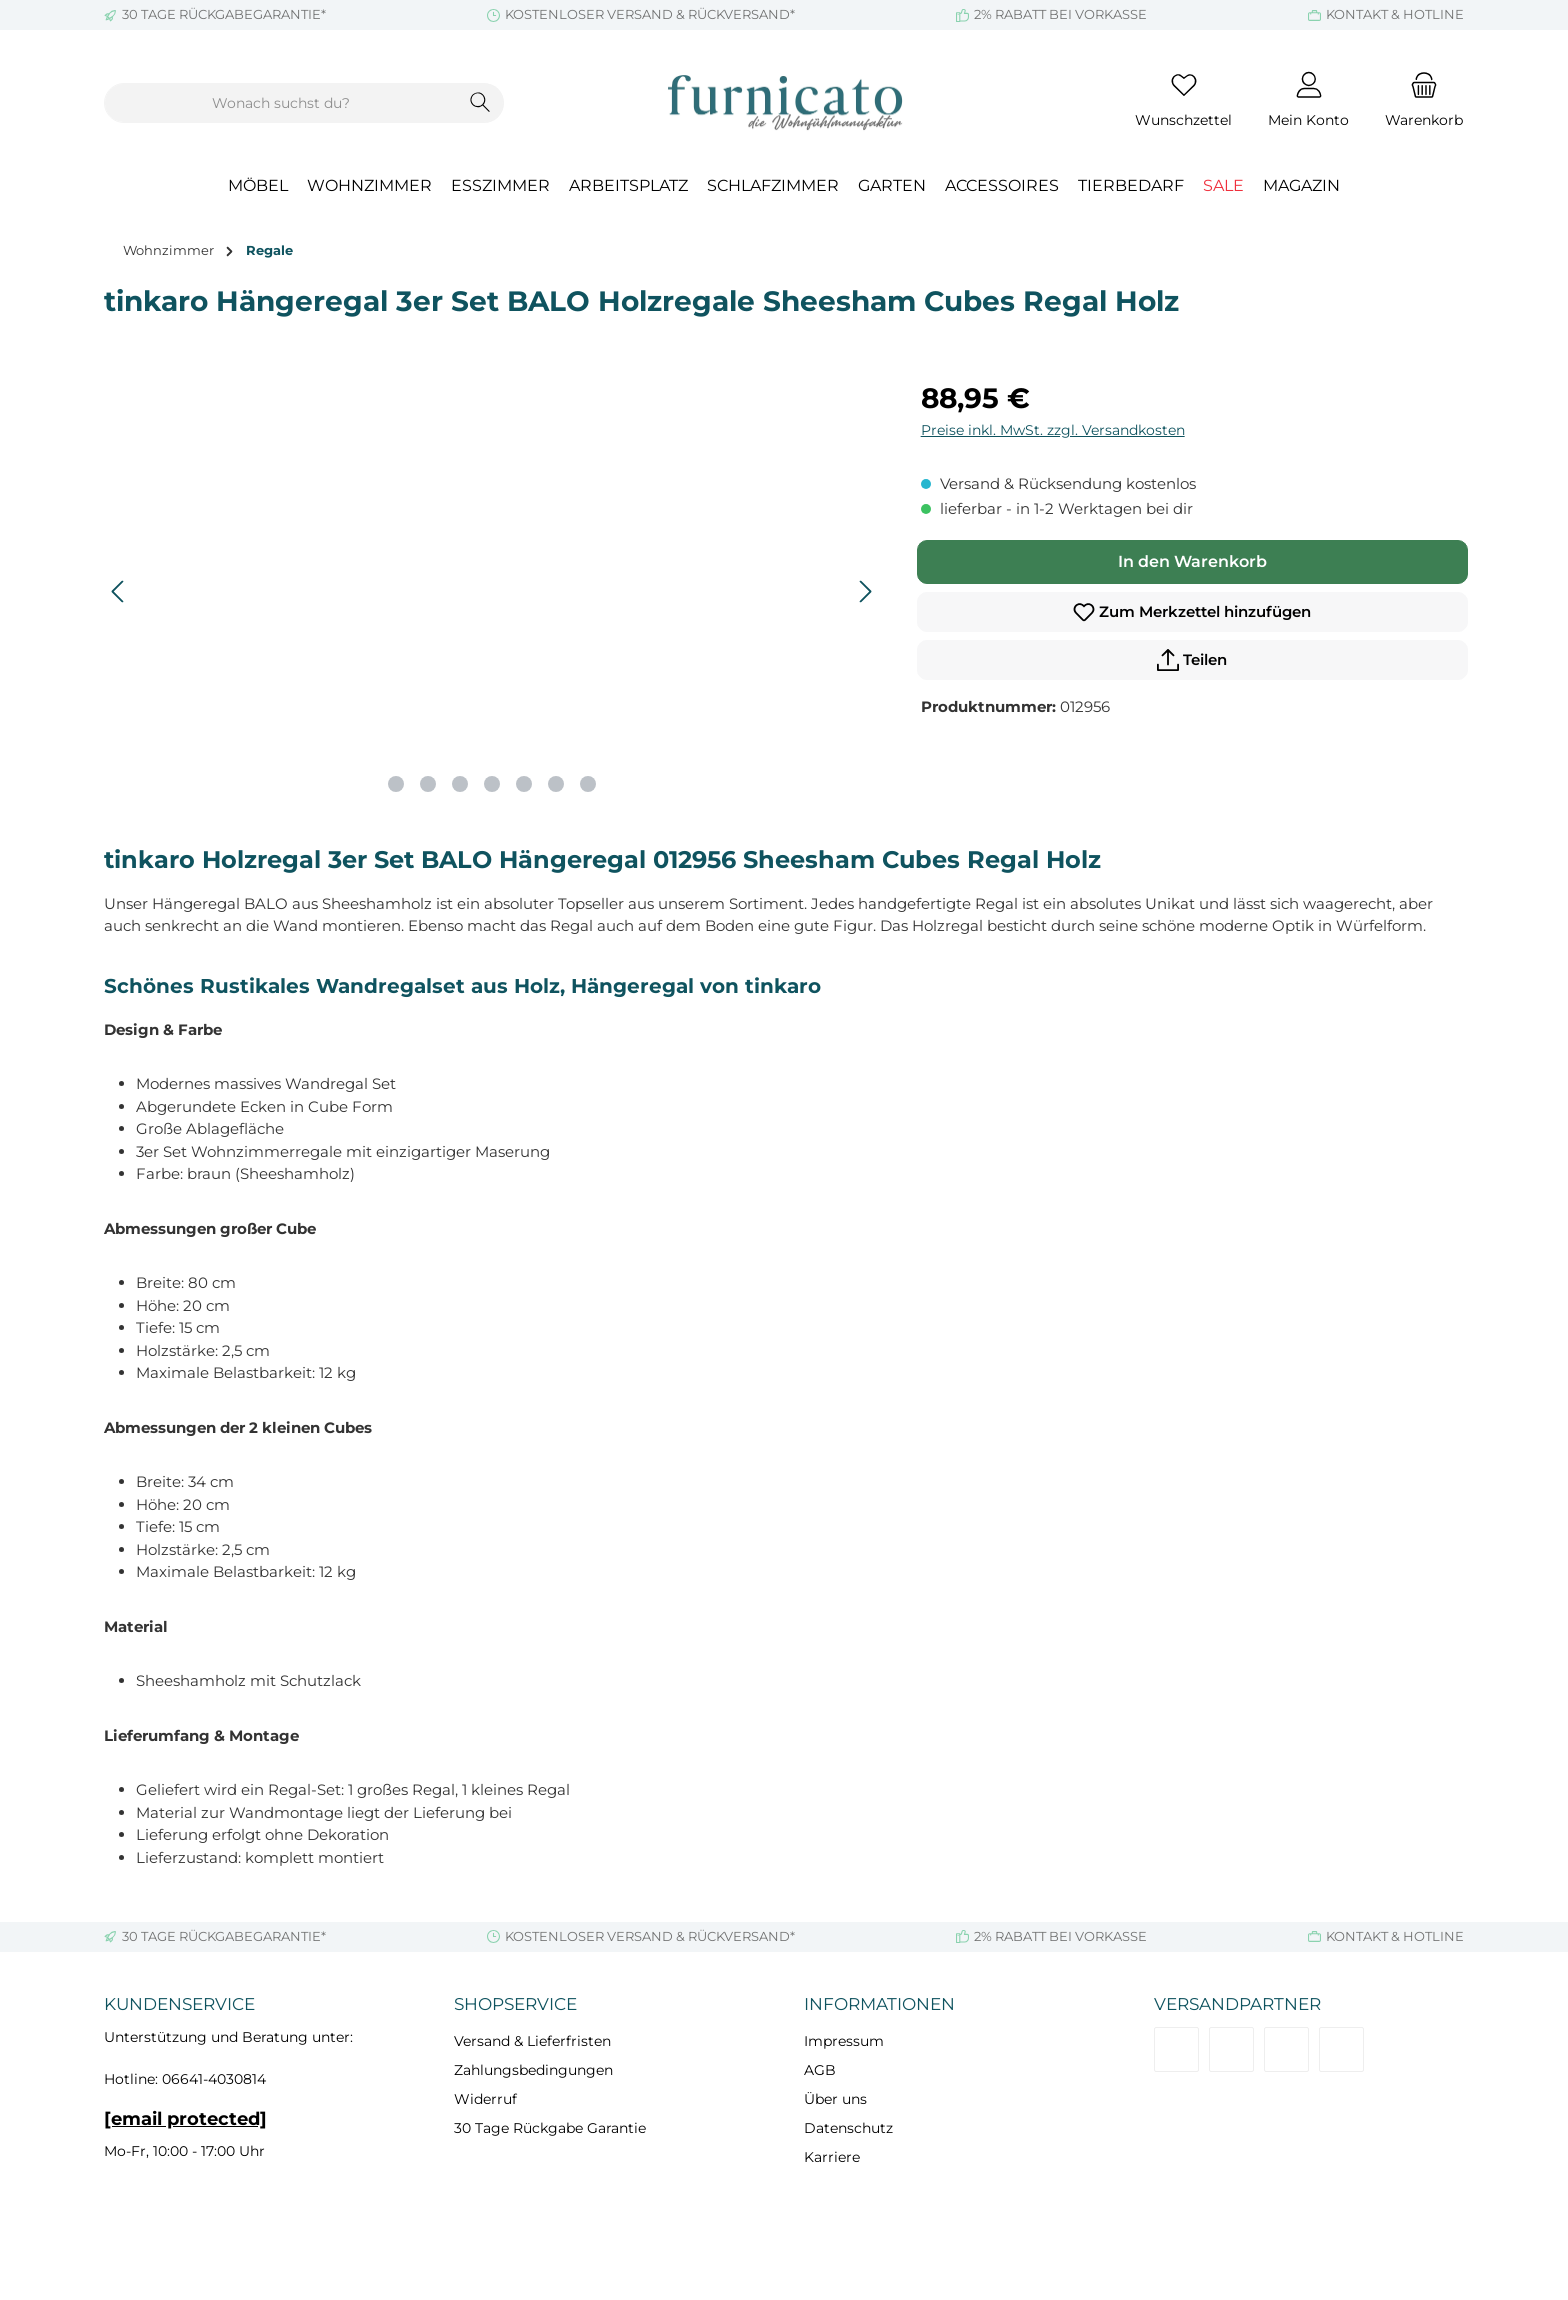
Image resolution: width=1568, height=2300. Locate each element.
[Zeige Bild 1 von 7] (396, 784)
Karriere (832, 2157)
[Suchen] (480, 103)
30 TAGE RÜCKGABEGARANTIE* (224, 14)
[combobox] (281, 103)
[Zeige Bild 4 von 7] (492, 784)
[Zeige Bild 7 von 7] (588, 784)
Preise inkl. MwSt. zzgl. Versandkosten (1053, 430)
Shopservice (515, 2004)
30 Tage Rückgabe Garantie (550, 2128)
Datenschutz (848, 2128)
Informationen (879, 2004)
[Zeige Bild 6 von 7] (556, 784)
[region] (492, 592)
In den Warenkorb (1192, 561)
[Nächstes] (865, 591)
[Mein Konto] (1308, 103)
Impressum (844, 2041)
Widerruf (485, 2099)
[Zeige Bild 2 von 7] (428, 784)
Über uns (835, 2099)
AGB (820, 2070)
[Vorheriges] (119, 591)
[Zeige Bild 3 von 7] (460, 784)
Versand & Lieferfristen (532, 2041)
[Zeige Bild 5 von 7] (524, 784)
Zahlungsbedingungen (533, 2070)
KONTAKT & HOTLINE (1395, 14)
